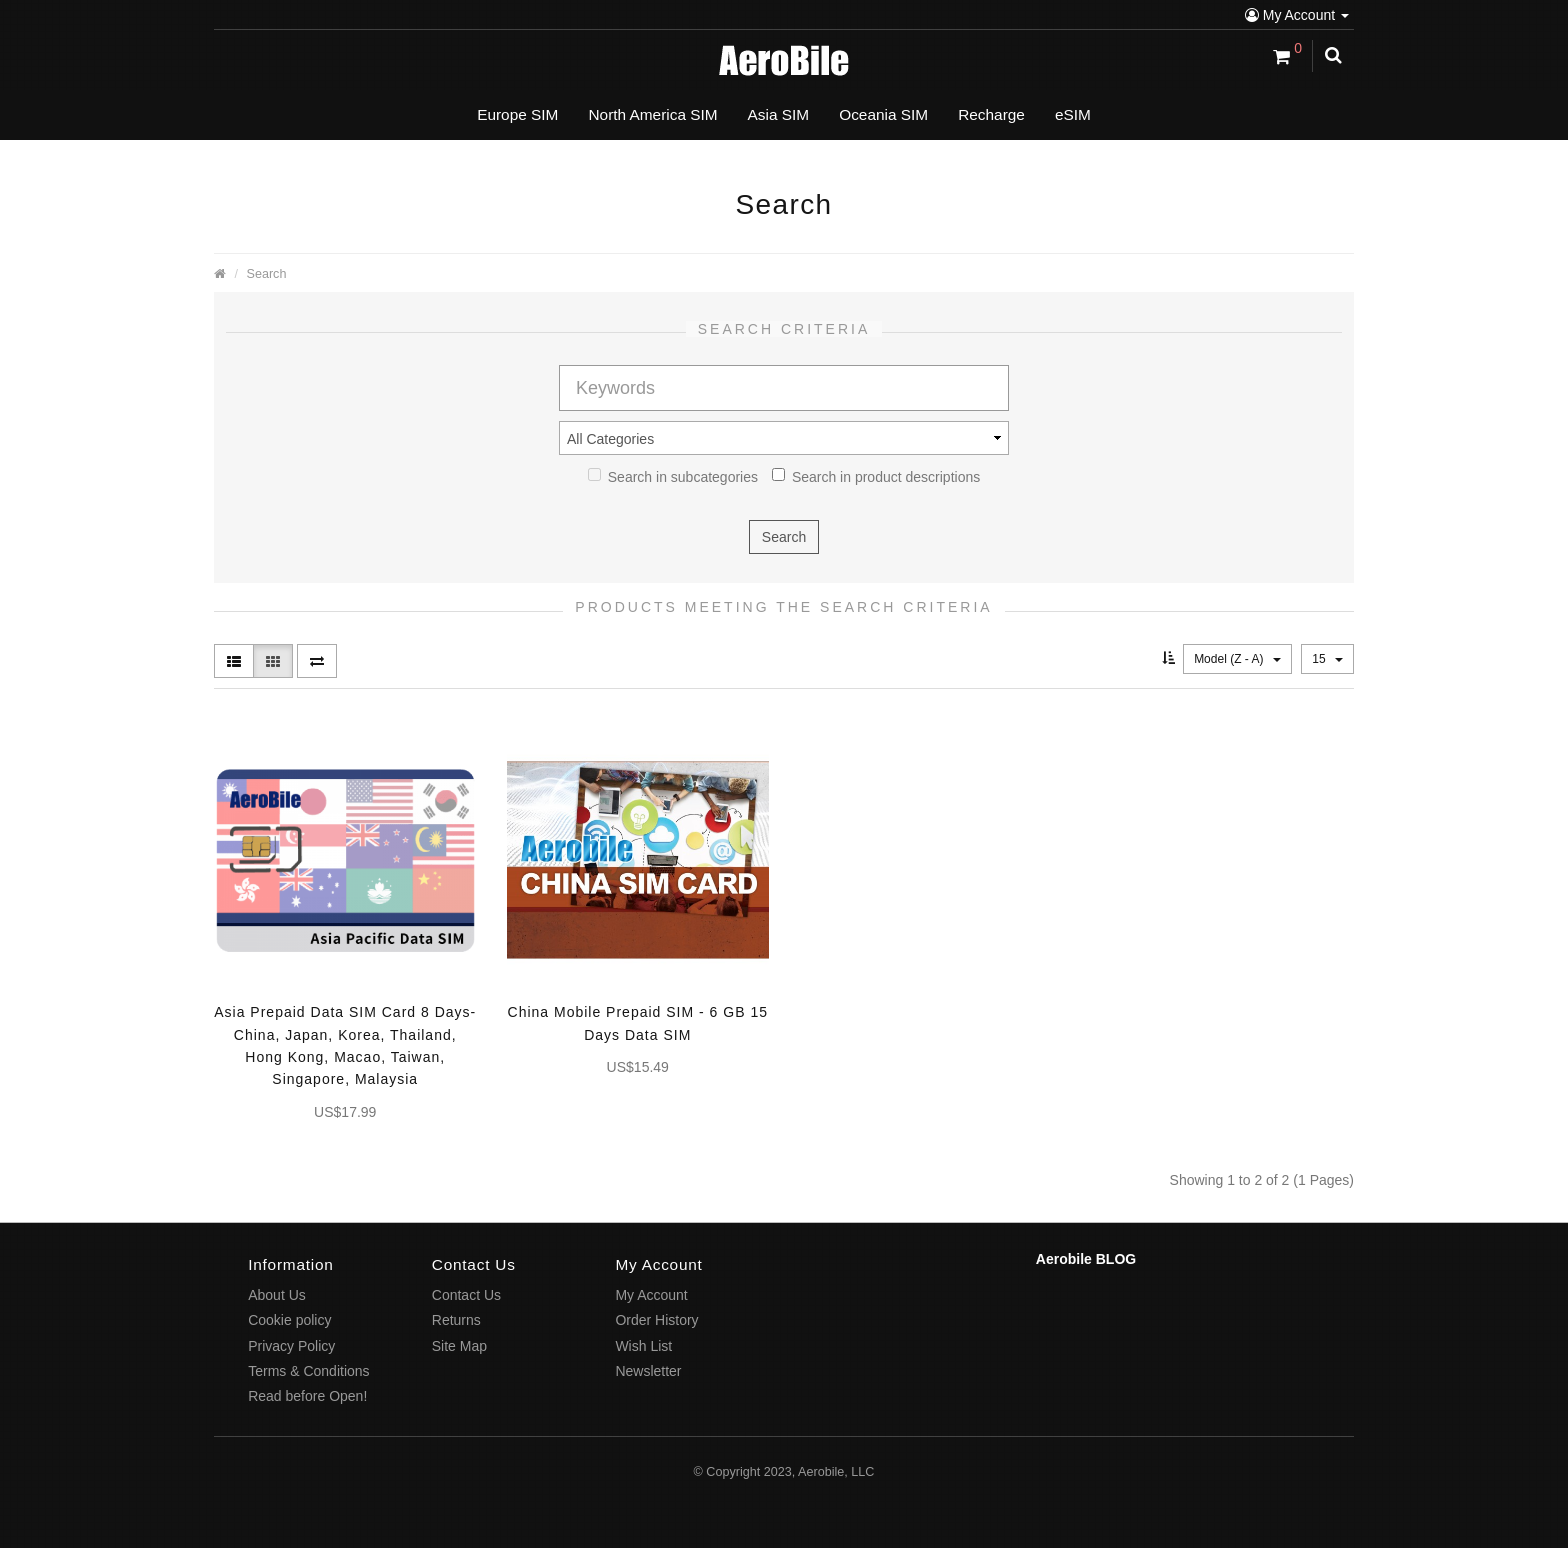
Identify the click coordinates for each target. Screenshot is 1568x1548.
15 (1327, 659)
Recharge (991, 114)
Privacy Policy (291, 1346)
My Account (1297, 15)
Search (267, 274)
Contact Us (466, 1295)
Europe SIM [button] (517, 114)
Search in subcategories (673, 476)
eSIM (1073, 114)
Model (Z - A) (1237, 659)
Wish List (643, 1346)
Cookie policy (289, 1320)
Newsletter (648, 1371)
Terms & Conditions (308, 1371)
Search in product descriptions (876, 476)
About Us (277, 1295)
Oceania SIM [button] (883, 114)
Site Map (459, 1346)
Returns (456, 1320)
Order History (656, 1320)
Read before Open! (307, 1396)
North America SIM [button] (652, 114)
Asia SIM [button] (779, 114)
